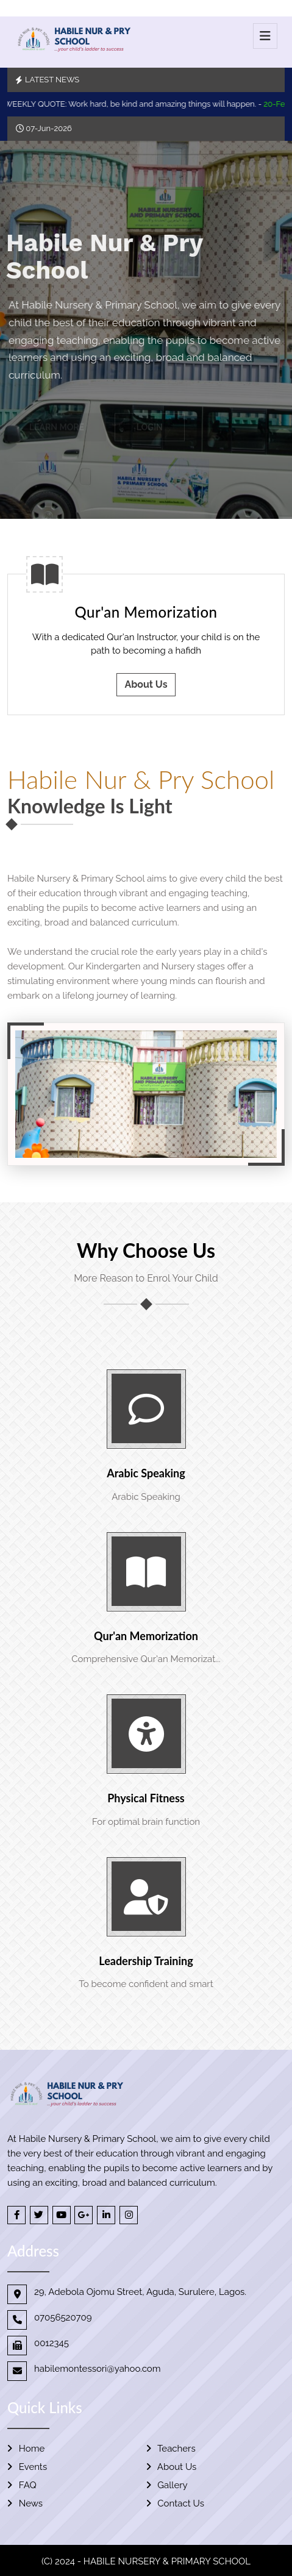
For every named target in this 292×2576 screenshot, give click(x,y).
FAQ (22, 2485)
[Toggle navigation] (265, 36)
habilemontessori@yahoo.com (97, 2368)
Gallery (167, 2485)
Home (26, 2448)
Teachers (171, 2448)
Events (27, 2466)
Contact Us (175, 2503)
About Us (145, 684)
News (25, 2503)
